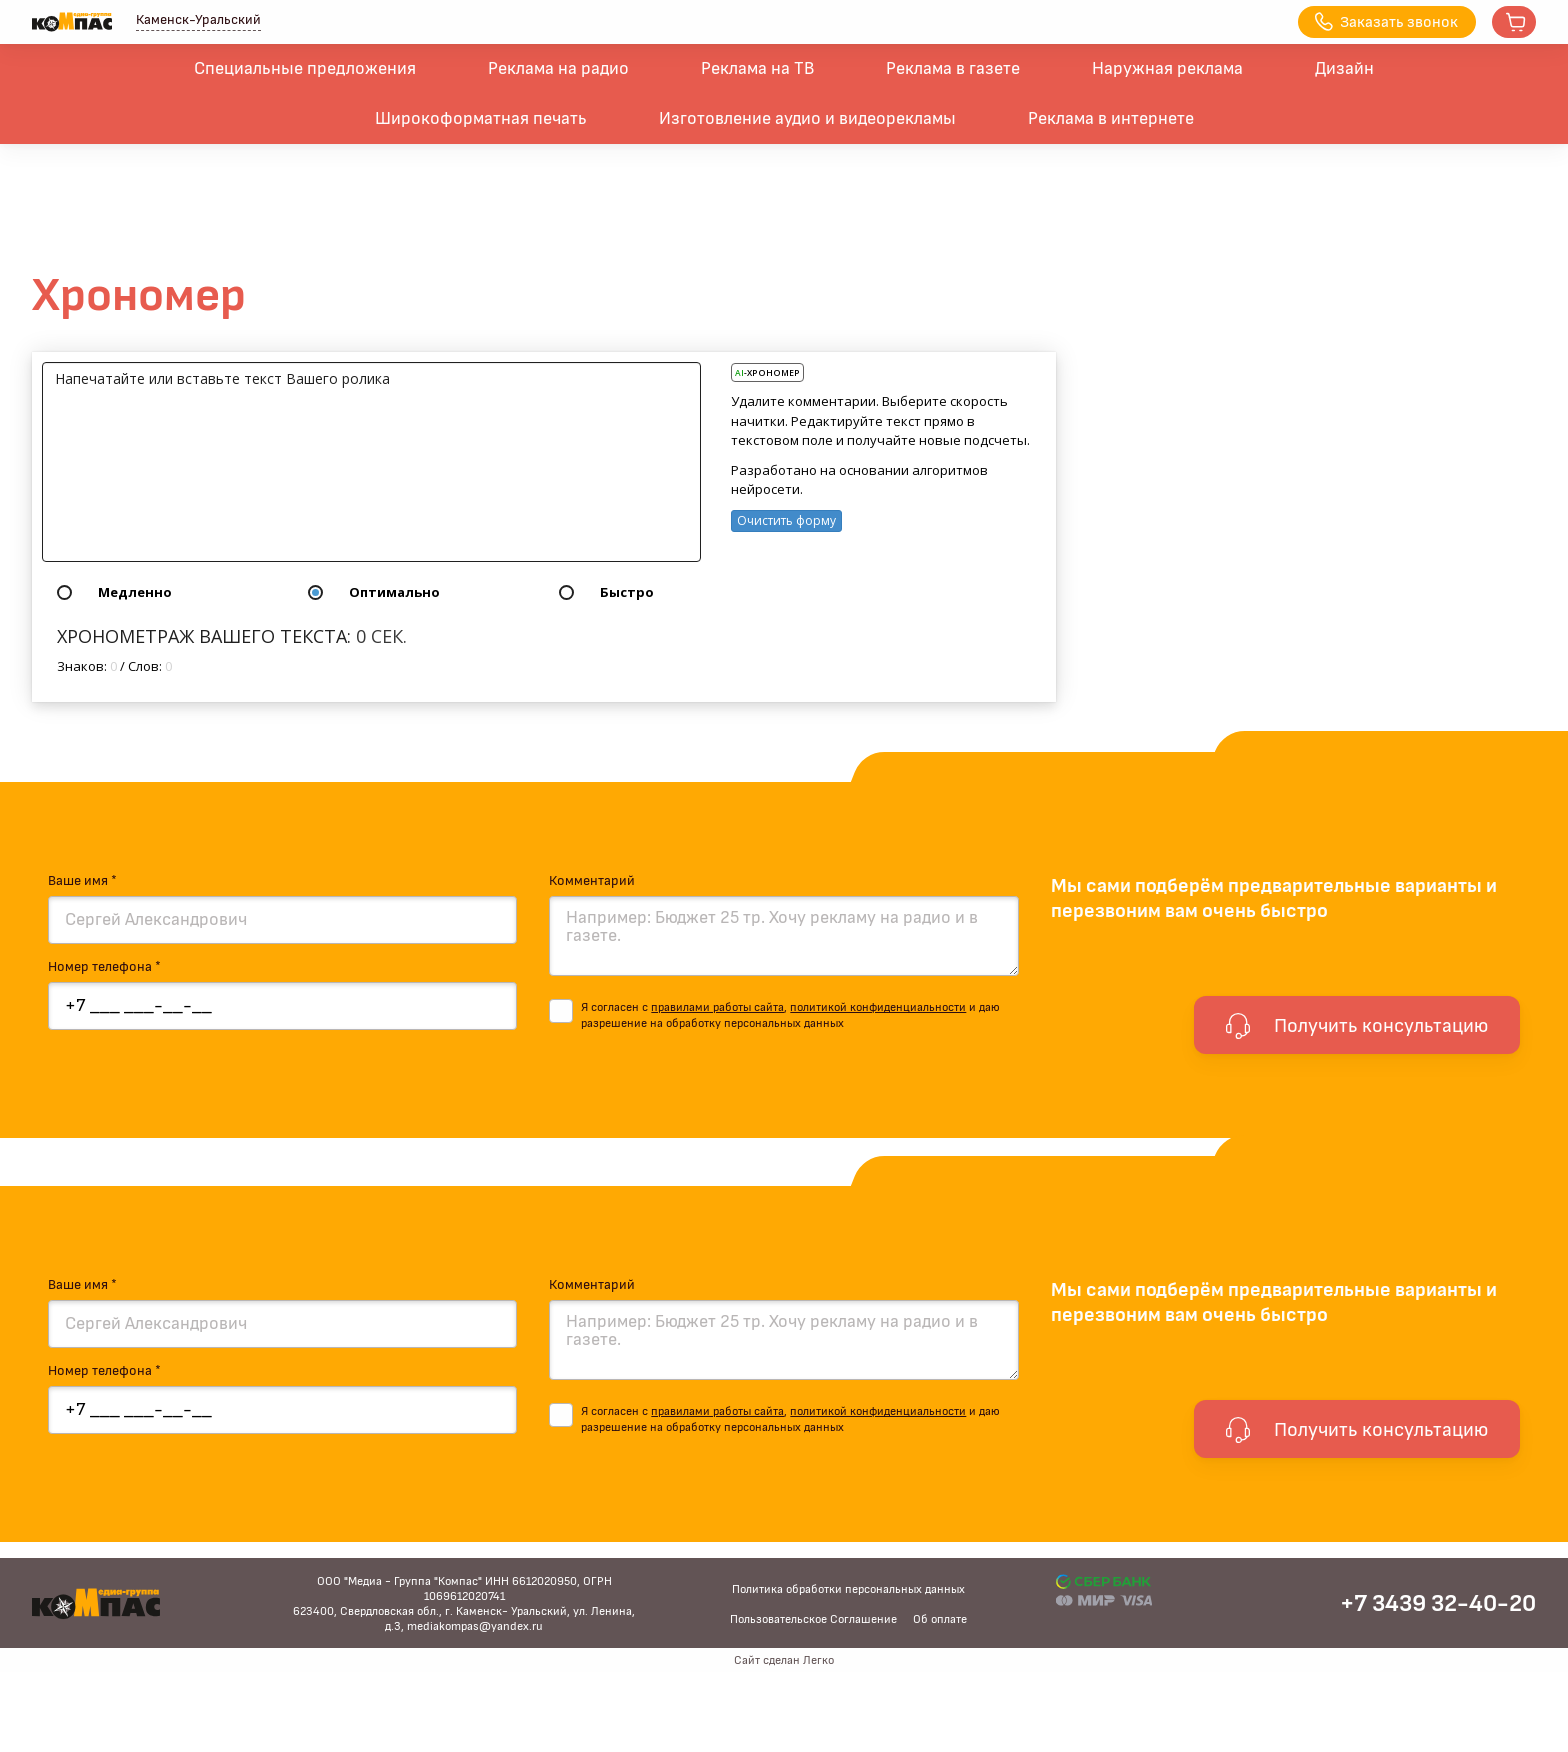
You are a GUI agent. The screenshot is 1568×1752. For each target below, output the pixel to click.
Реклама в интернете (1111, 119)
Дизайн (1344, 69)
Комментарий (592, 881)
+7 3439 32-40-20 (1438, 1604)
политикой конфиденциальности (878, 1007)
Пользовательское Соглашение (813, 1619)
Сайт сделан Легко (784, 1660)
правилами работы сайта (717, 1007)
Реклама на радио (558, 69)
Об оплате (940, 1619)
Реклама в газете (953, 69)
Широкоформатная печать (481, 119)
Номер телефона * (104, 967)
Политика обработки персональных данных (848, 1589)
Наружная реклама (1167, 69)
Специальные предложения (305, 69)
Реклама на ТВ (757, 69)
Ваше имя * (82, 881)
